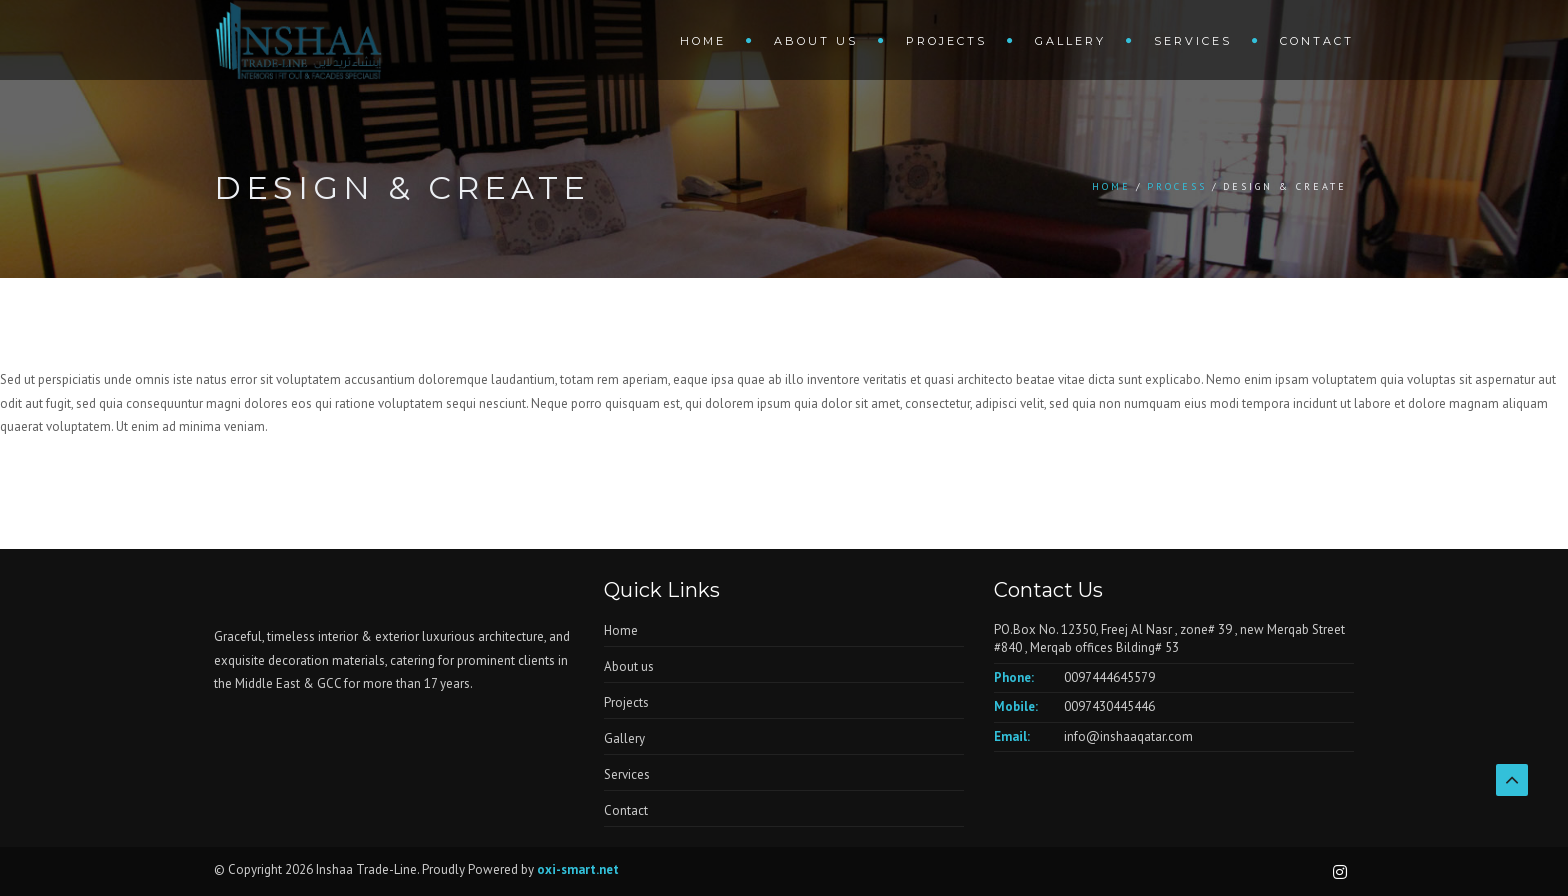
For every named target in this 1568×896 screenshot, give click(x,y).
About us (816, 41)
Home (703, 41)
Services (1193, 41)
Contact (1317, 41)
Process (1177, 186)
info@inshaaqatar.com (1128, 736)
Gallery (1070, 41)
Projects (946, 41)
